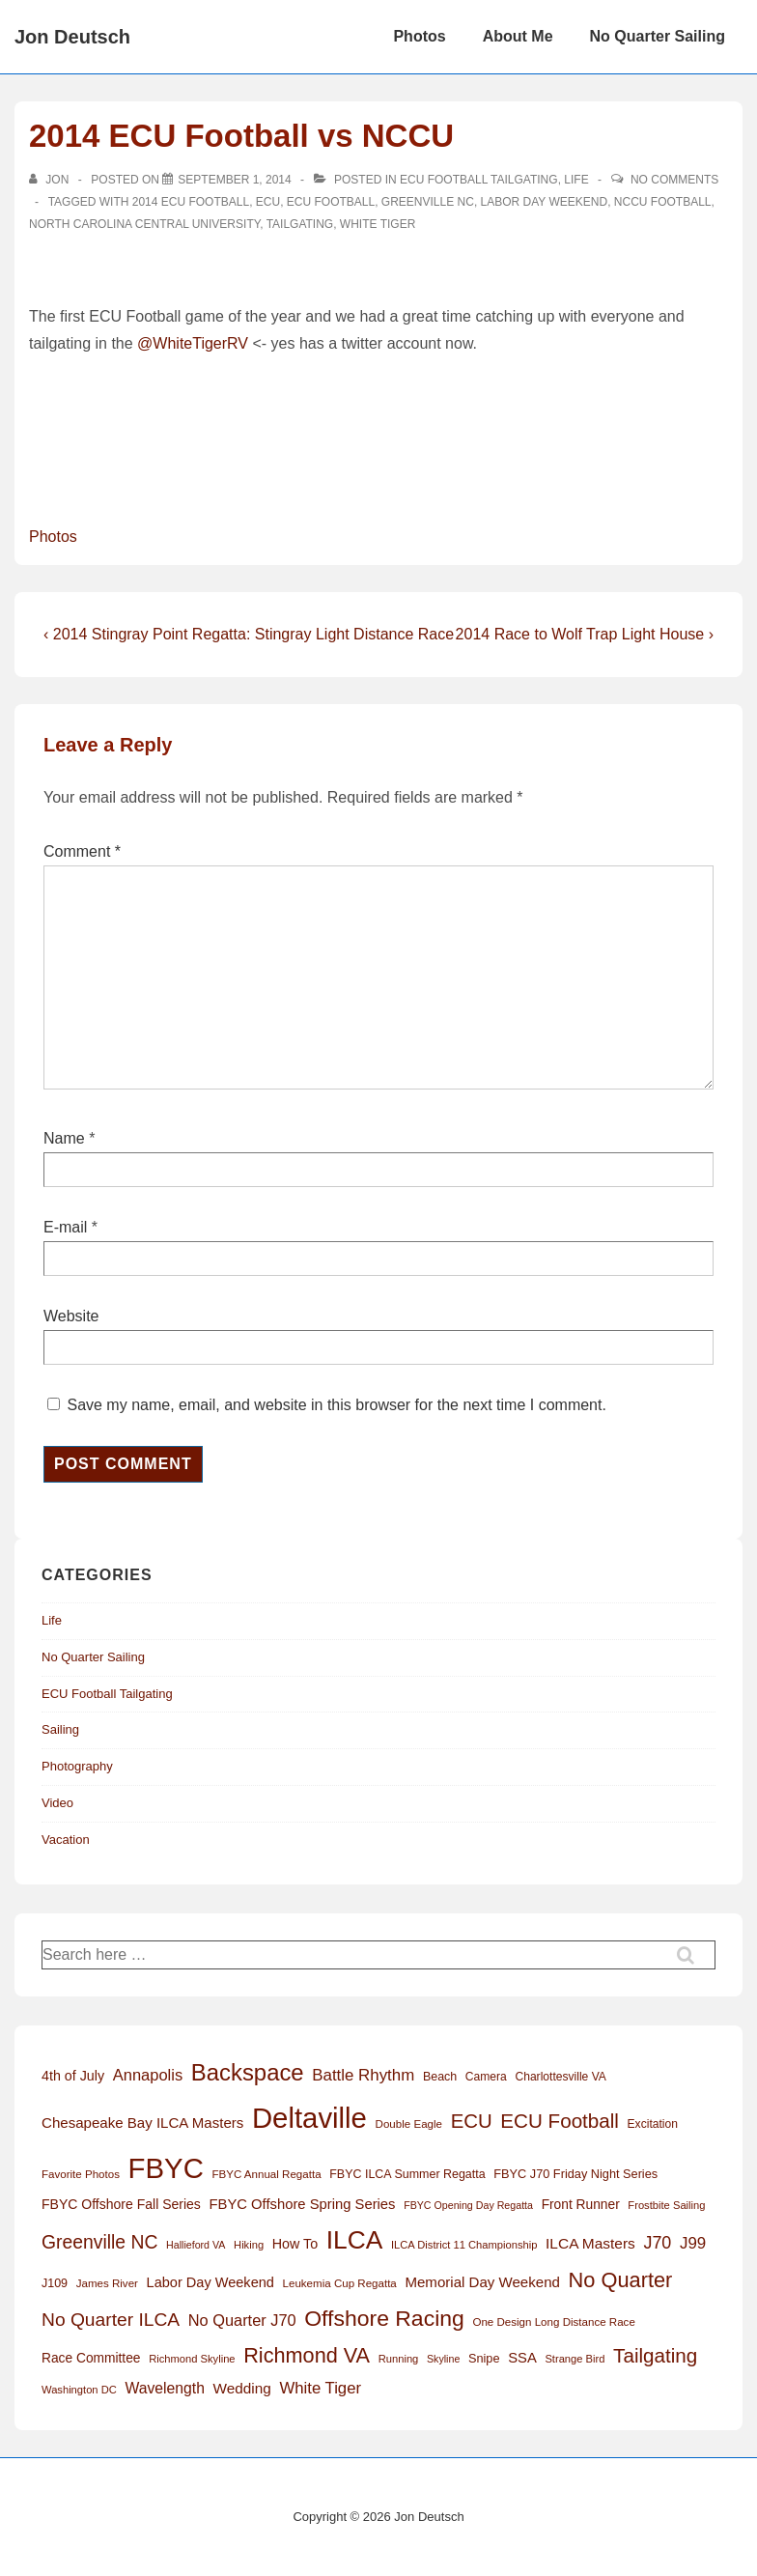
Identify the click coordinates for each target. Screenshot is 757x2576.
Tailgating (300, 224)
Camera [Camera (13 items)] (486, 2076)
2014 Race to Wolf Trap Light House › (585, 634)
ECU (268, 202)
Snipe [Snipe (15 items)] (484, 2358)
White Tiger (377, 224)
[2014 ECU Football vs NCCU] (234, 179)
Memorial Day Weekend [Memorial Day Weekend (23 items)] (482, 2282)
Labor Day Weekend (544, 202)
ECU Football (331, 202)
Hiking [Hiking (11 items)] (249, 2244)
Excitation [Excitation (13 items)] (653, 2124)
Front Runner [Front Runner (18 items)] (581, 2204)
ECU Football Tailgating (479, 179)
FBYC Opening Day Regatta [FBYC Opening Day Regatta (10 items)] (468, 2205)
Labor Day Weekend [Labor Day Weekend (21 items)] (210, 2282)
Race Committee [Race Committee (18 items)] (91, 2358)
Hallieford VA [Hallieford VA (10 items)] (195, 2244)
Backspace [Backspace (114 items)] (247, 2072)
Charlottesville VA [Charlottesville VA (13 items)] (560, 2076)
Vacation (66, 1839)
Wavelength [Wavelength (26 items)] (164, 2388)
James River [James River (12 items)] (107, 2283)
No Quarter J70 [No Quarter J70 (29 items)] (242, 2320)
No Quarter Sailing (657, 36)
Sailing (60, 1729)
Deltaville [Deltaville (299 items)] (309, 2118)
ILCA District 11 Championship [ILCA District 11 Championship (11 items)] (464, 2244)
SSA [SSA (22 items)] (522, 2357)
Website (71, 1316)
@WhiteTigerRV (192, 343)
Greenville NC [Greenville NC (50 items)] (99, 2241)
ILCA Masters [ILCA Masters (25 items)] (590, 2243)
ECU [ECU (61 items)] (471, 2121)
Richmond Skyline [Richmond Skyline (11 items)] (192, 2358)
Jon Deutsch (72, 36)
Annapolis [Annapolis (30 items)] (147, 2074)
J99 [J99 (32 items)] (693, 2243)
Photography (77, 1766)
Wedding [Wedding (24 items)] (242, 2388)
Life (576, 179)
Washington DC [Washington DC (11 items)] (79, 2389)
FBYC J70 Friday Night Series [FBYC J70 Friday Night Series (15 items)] (575, 2173)
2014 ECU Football (190, 202)
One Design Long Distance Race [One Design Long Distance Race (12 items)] (553, 2322)
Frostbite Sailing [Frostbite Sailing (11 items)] (666, 2205)
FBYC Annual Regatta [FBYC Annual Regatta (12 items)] (266, 2174)
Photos (419, 36)
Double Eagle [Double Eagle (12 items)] (409, 2124)
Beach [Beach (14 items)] (440, 2076)
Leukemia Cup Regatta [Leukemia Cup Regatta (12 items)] (340, 2283)
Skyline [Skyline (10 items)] (443, 2358)
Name (64, 1138)
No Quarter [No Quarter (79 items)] (621, 2280)
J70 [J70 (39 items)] (657, 2242)
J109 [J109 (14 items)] (55, 2283)
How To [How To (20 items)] (295, 2243)
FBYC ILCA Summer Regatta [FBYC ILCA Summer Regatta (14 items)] (407, 2174)
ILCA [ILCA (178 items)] (354, 2239)
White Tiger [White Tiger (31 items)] (320, 2388)
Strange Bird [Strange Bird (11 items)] (574, 2358)
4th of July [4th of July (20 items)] (73, 2075)
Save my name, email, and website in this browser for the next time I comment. (336, 1405)
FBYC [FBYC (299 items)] (166, 2168)
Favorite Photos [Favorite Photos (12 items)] (81, 2174)
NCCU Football (663, 202)
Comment (82, 851)
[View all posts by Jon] (50, 179)
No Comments (674, 179)
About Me (518, 36)
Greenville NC (427, 202)
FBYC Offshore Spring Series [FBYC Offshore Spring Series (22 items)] (303, 2204)
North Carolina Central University (144, 224)
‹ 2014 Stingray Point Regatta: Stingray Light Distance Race (248, 634)
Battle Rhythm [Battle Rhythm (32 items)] (363, 2075)
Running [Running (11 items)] (398, 2358)
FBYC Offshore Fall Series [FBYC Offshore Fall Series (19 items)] (121, 2204)
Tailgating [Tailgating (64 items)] (655, 2355)
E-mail (65, 1227)
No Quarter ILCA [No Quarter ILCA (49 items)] (111, 2319)
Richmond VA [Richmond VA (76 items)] (306, 2355)
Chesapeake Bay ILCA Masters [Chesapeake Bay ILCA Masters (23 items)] (142, 2122)
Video (57, 1803)
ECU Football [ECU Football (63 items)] (559, 2120)
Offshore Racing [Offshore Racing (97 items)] (384, 2318)
